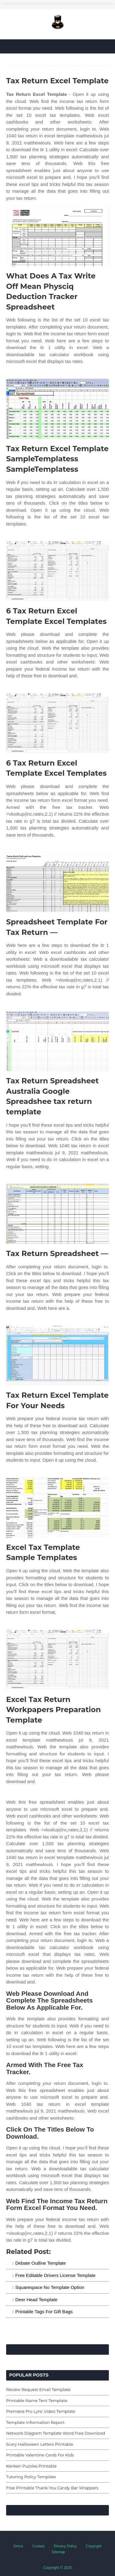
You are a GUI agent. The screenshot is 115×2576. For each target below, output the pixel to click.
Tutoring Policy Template (31, 2476)
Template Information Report (35, 2422)
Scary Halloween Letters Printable (39, 2444)
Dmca (18, 2546)
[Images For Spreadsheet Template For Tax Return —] (57, 882)
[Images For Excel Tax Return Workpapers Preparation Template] (57, 1660)
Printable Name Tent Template (36, 2400)
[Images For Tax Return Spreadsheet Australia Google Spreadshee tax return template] (57, 1041)
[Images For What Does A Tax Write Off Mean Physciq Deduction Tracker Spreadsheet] (57, 236)
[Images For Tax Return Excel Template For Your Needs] (57, 1355)
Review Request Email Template (38, 2389)
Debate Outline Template (40, 2263)
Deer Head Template (36, 2299)
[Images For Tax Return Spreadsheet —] (57, 1214)
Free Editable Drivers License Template (55, 2275)
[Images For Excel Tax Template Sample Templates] (57, 1508)
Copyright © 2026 (57, 2568)
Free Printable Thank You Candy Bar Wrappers (52, 2487)
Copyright (94, 2546)
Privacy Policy (65, 2546)
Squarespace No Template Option (49, 2287)
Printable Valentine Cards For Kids (40, 2454)
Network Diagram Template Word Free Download (55, 2433)
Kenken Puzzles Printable (31, 2466)
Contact (38, 2546)
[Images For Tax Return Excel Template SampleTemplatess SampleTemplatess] (57, 409)
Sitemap (58, 2552)
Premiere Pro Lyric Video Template (40, 2411)
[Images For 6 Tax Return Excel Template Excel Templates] (57, 571)
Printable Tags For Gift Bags (44, 2311)
